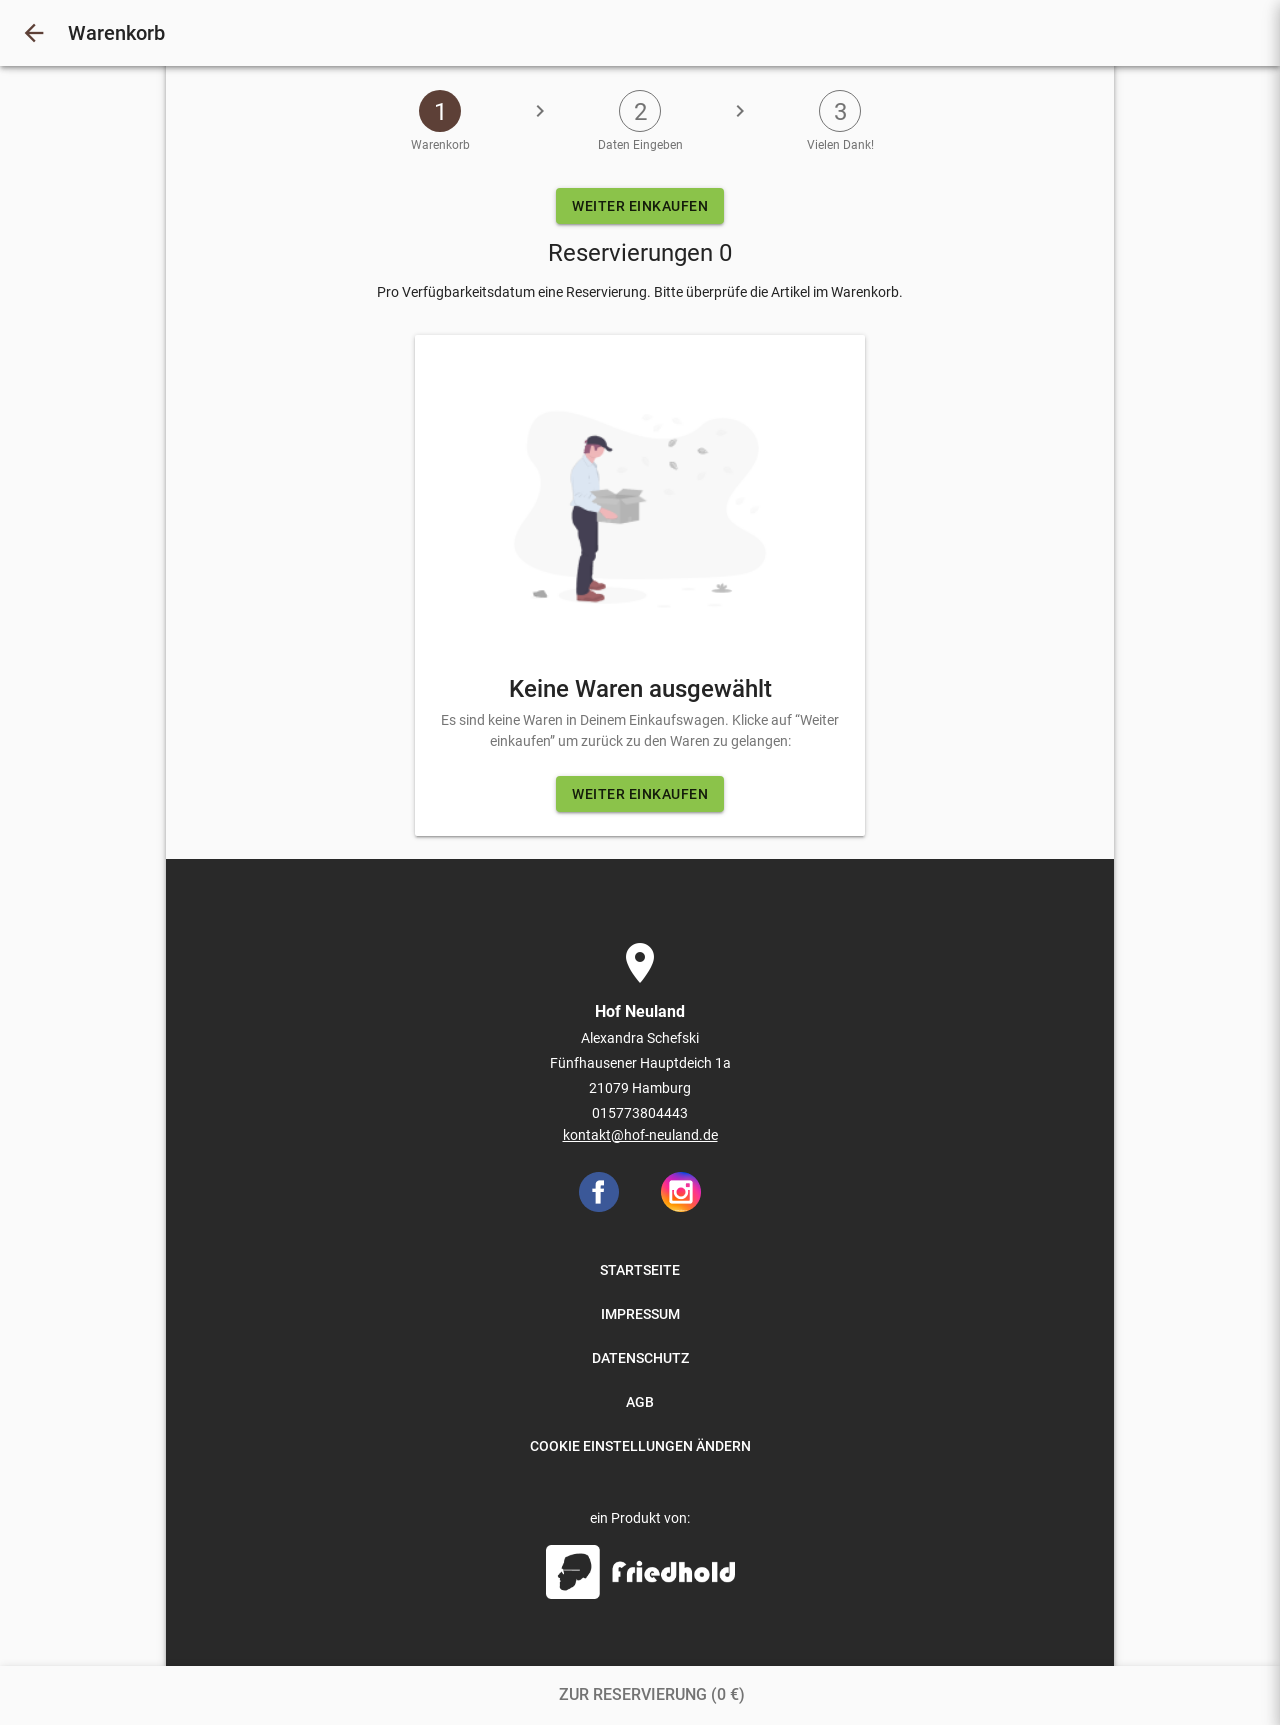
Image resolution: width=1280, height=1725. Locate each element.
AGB (640, 1402)
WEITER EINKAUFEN (640, 206)
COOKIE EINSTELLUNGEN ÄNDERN (640, 1446)
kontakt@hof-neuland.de (640, 1135)
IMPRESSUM (640, 1314)
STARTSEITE (640, 1270)
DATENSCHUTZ (640, 1358)
